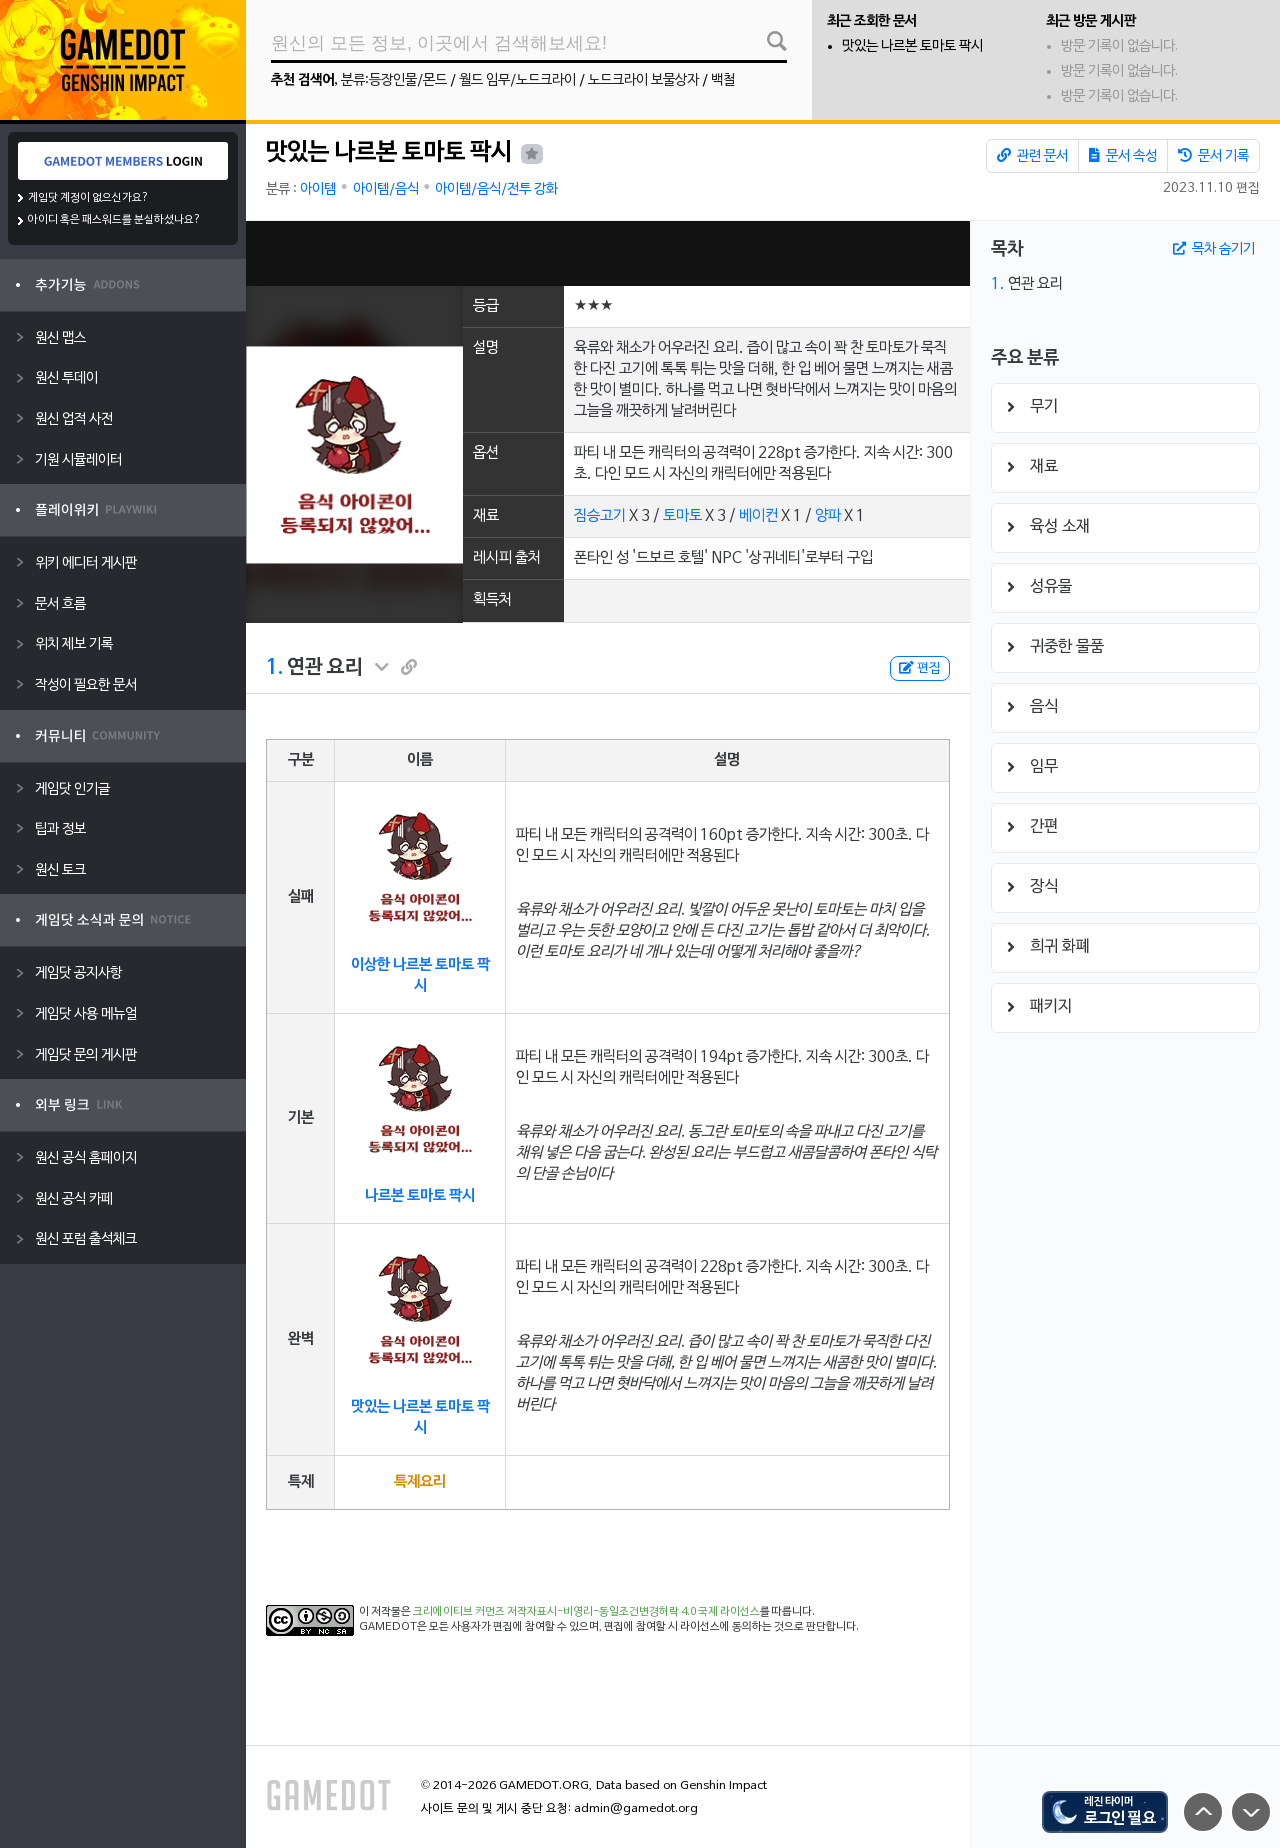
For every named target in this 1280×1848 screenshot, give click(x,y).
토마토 (682, 516)
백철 (723, 80)
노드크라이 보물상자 (643, 80)
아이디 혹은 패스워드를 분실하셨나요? (114, 220)
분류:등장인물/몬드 (394, 80)
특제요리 (420, 1482)
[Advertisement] (608, 253)
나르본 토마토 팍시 (420, 1196)
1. (274, 668)
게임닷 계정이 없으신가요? (88, 198)
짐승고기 (600, 516)
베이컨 (758, 516)
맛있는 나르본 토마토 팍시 (912, 46)
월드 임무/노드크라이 (517, 80)
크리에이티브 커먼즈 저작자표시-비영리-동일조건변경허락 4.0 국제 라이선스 (586, 1612)
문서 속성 (1123, 156)
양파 (828, 516)
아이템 (318, 189)
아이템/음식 (386, 189)
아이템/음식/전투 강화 (496, 189)
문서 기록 (1213, 156)
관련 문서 (1032, 156)
